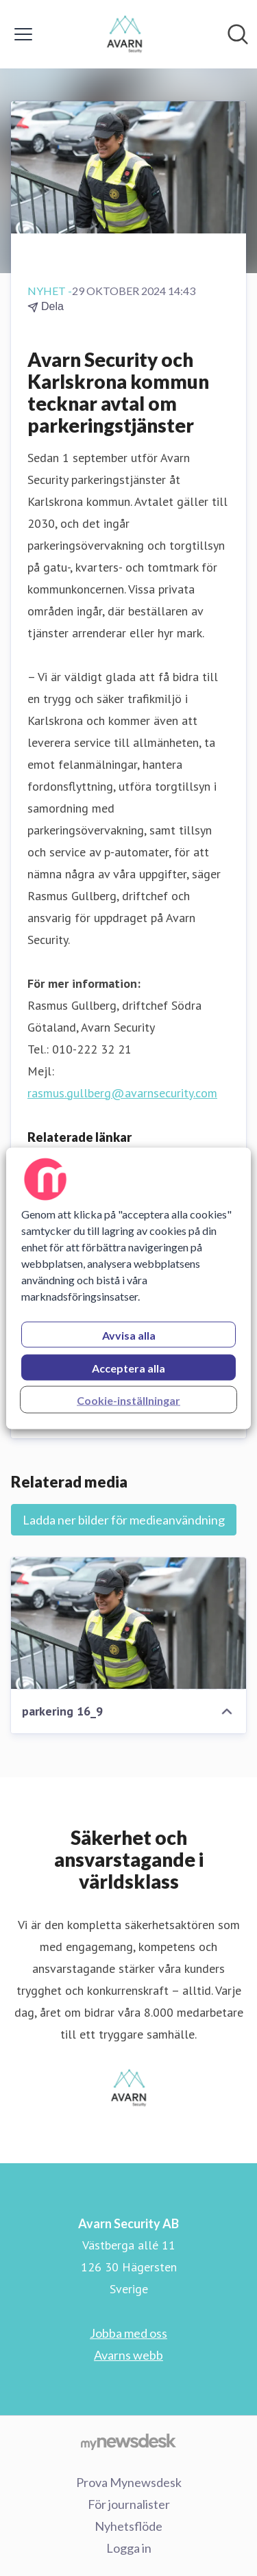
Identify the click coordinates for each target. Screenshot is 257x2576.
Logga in (128, 2547)
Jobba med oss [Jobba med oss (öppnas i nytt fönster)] (128, 2333)
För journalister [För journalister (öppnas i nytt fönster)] (129, 2504)
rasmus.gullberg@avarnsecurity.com (122, 1093)
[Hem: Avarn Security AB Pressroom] (124, 34)
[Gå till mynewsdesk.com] (128, 2441)
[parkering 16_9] (128, 1623)
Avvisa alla (129, 1334)
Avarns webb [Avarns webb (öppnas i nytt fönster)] (128, 2354)
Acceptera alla (128, 1367)
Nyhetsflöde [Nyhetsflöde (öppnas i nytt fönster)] (128, 2526)
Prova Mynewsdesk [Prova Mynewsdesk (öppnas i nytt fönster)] (129, 2482)
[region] (128, 1288)
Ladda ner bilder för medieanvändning (124, 1519)
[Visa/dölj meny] (23, 34)
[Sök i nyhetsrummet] (238, 34)
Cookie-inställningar (128, 1399)
